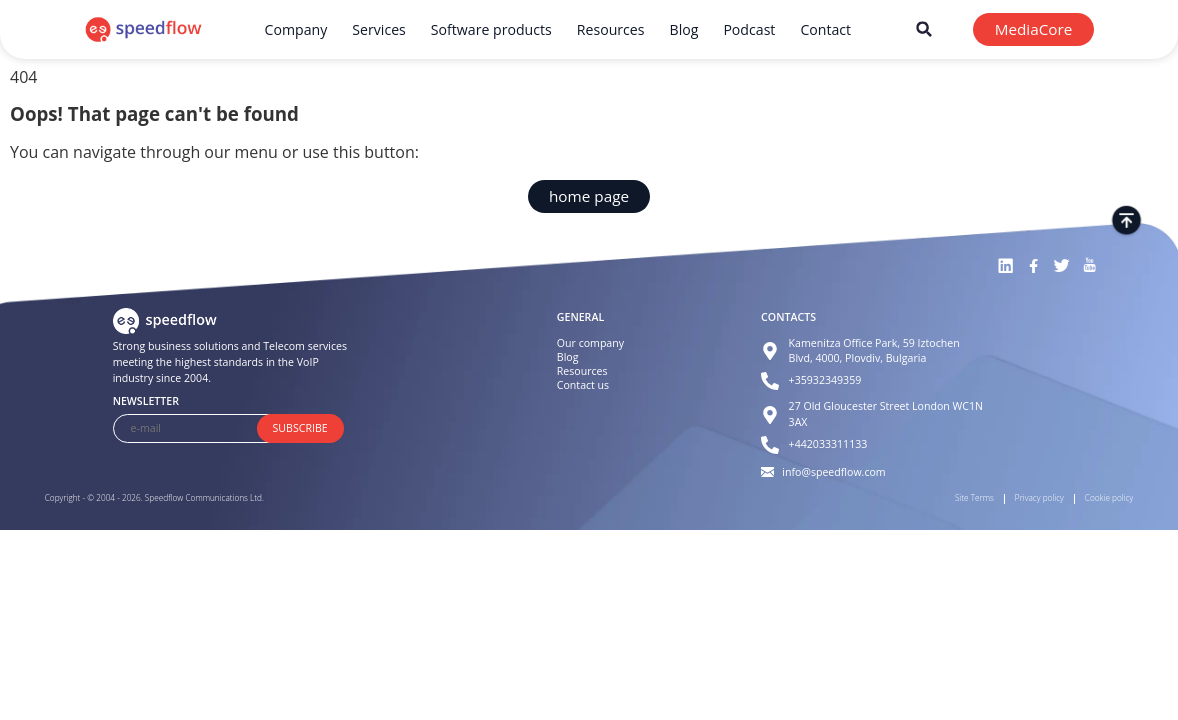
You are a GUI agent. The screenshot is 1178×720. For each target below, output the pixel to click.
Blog (684, 29)
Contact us (583, 385)
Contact (825, 29)
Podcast (749, 29)
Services (379, 29)
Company (296, 29)
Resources (611, 29)
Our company (590, 343)
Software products (491, 29)
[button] (924, 29)
